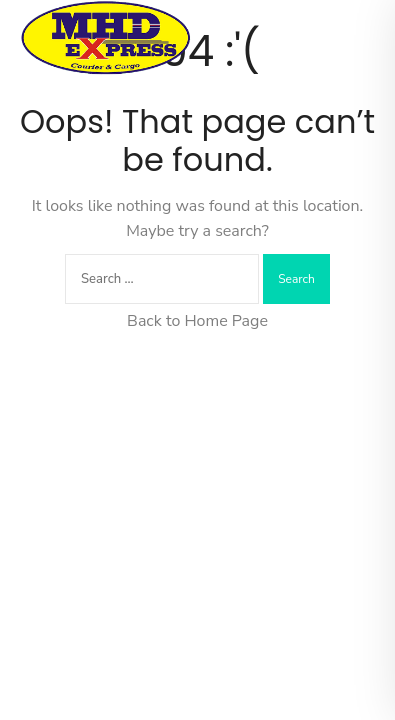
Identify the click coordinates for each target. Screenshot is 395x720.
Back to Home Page (197, 321)
